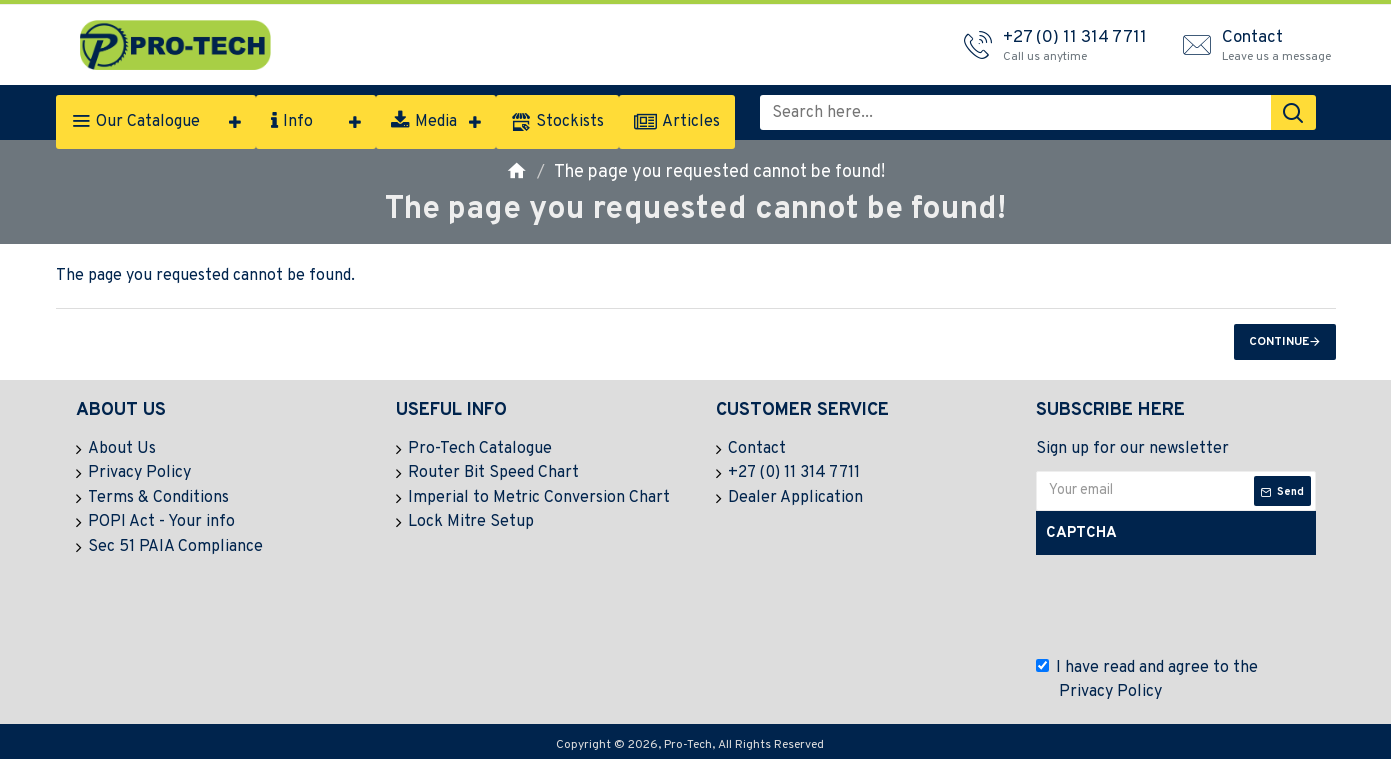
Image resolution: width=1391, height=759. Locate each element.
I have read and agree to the (1147, 681)
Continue (1279, 342)
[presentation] (1191, 606)
